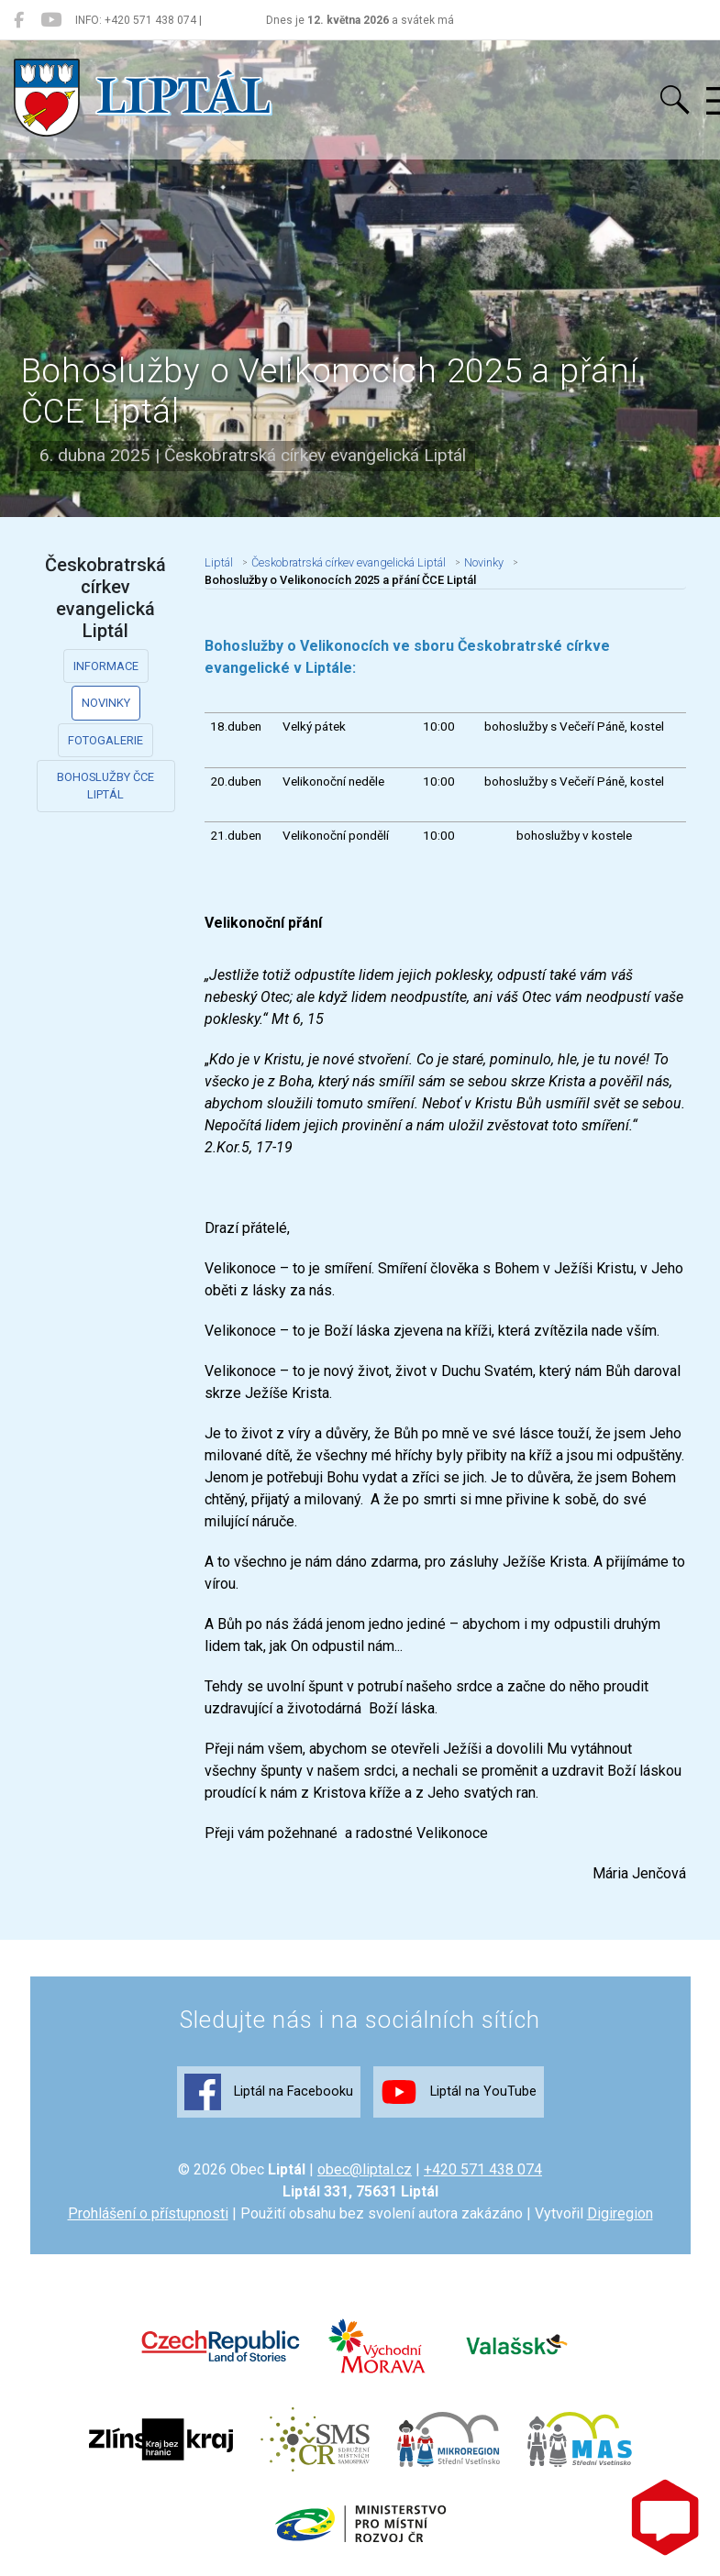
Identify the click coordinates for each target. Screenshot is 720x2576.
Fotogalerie (105, 740)
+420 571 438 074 (483, 2169)
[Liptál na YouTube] (50, 20)
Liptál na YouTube (459, 2092)
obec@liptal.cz (364, 2169)
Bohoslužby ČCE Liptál (105, 785)
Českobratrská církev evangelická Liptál (348, 562)
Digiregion (620, 2213)
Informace (105, 666)
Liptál (219, 562)
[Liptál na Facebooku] (19, 20)
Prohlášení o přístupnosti (148, 2213)
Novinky (106, 703)
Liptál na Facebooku (268, 2092)
